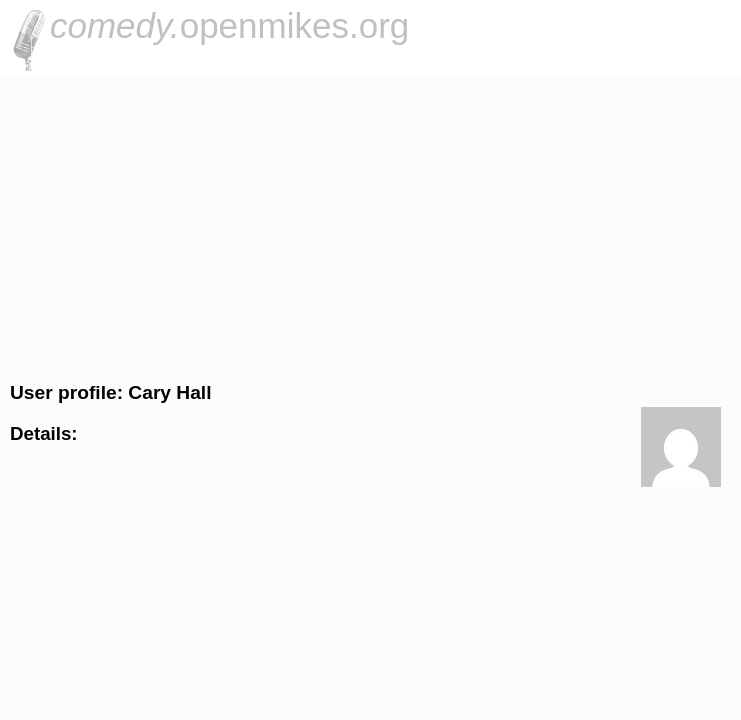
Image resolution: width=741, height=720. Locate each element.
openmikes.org (229, 25)
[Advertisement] (370, 226)
